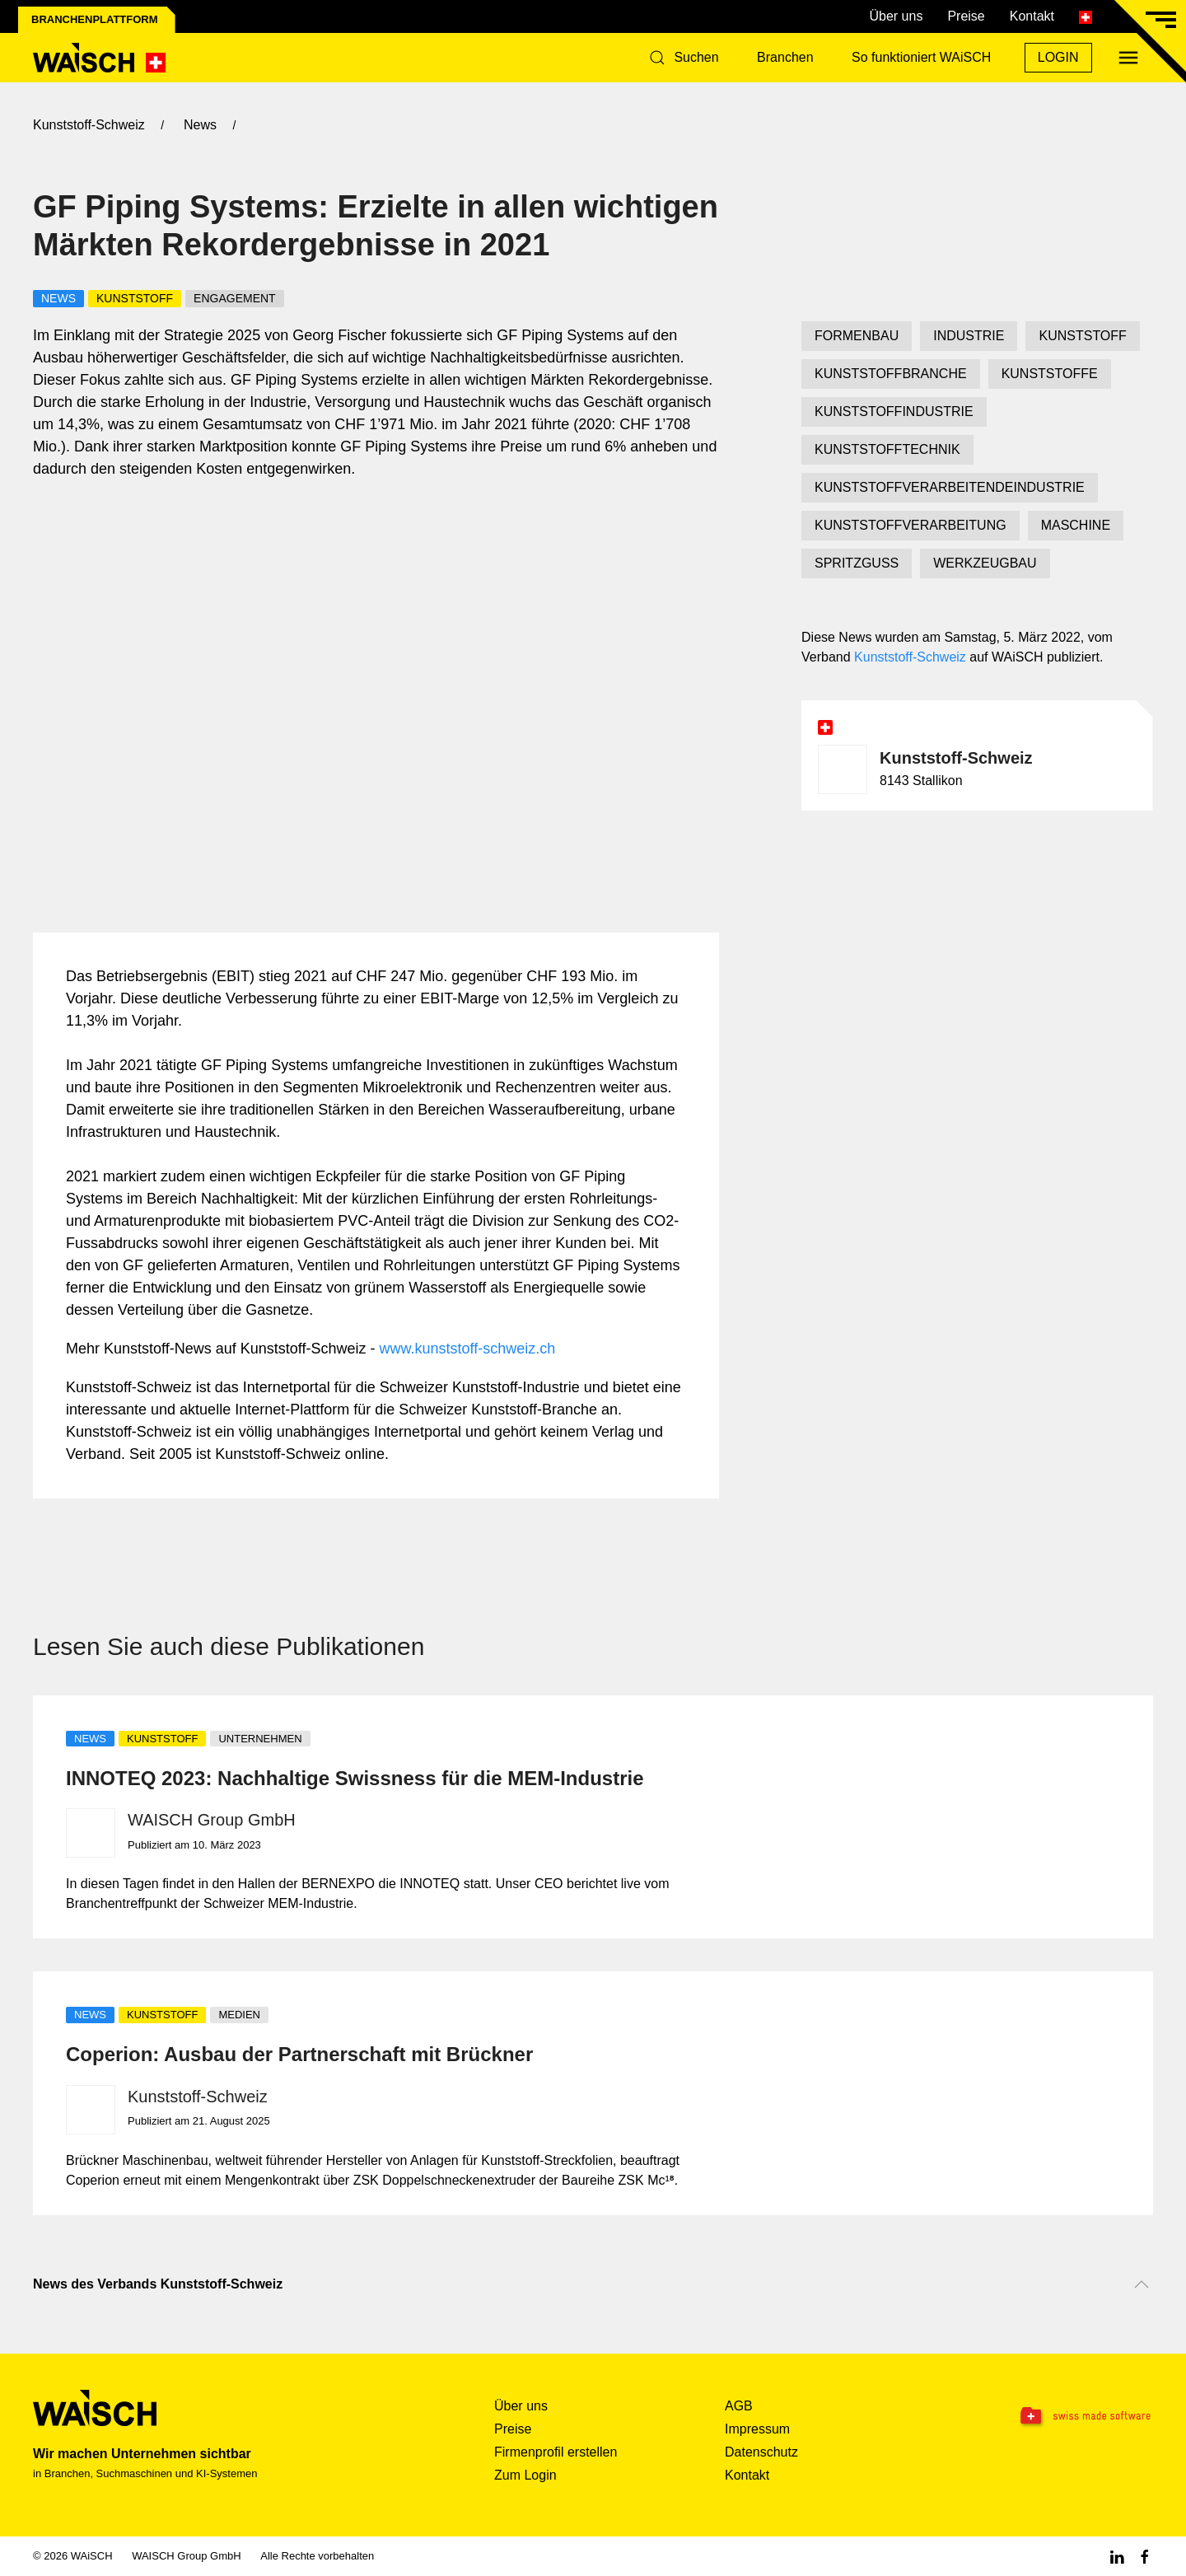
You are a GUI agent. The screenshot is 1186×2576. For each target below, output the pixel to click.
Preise (965, 16)
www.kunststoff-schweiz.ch (468, 1348)
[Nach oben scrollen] (1141, 2284)
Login (1058, 57)
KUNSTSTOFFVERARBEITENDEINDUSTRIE (950, 487)
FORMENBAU (857, 336)
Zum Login (525, 2475)
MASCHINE (1075, 525)
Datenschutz (761, 2452)
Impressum (757, 2429)
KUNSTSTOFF (1082, 336)
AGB (739, 2406)
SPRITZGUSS (857, 563)
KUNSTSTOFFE (1050, 374)
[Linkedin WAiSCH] (1117, 2556)
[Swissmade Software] (1054, 2417)
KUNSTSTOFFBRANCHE (891, 374)
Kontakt (1032, 16)
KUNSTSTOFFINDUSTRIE (894, 411)
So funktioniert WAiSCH (921, 57)
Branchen (785, 57)
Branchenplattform (94, 19)
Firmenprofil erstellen (555, 2452)
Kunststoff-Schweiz (910, 657)
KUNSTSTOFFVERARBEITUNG (910, 525)
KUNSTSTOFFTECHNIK (887, 449)
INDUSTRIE (968, 336)
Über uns (895, 16)
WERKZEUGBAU (984, 563)
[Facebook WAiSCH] (1145, 2556)
